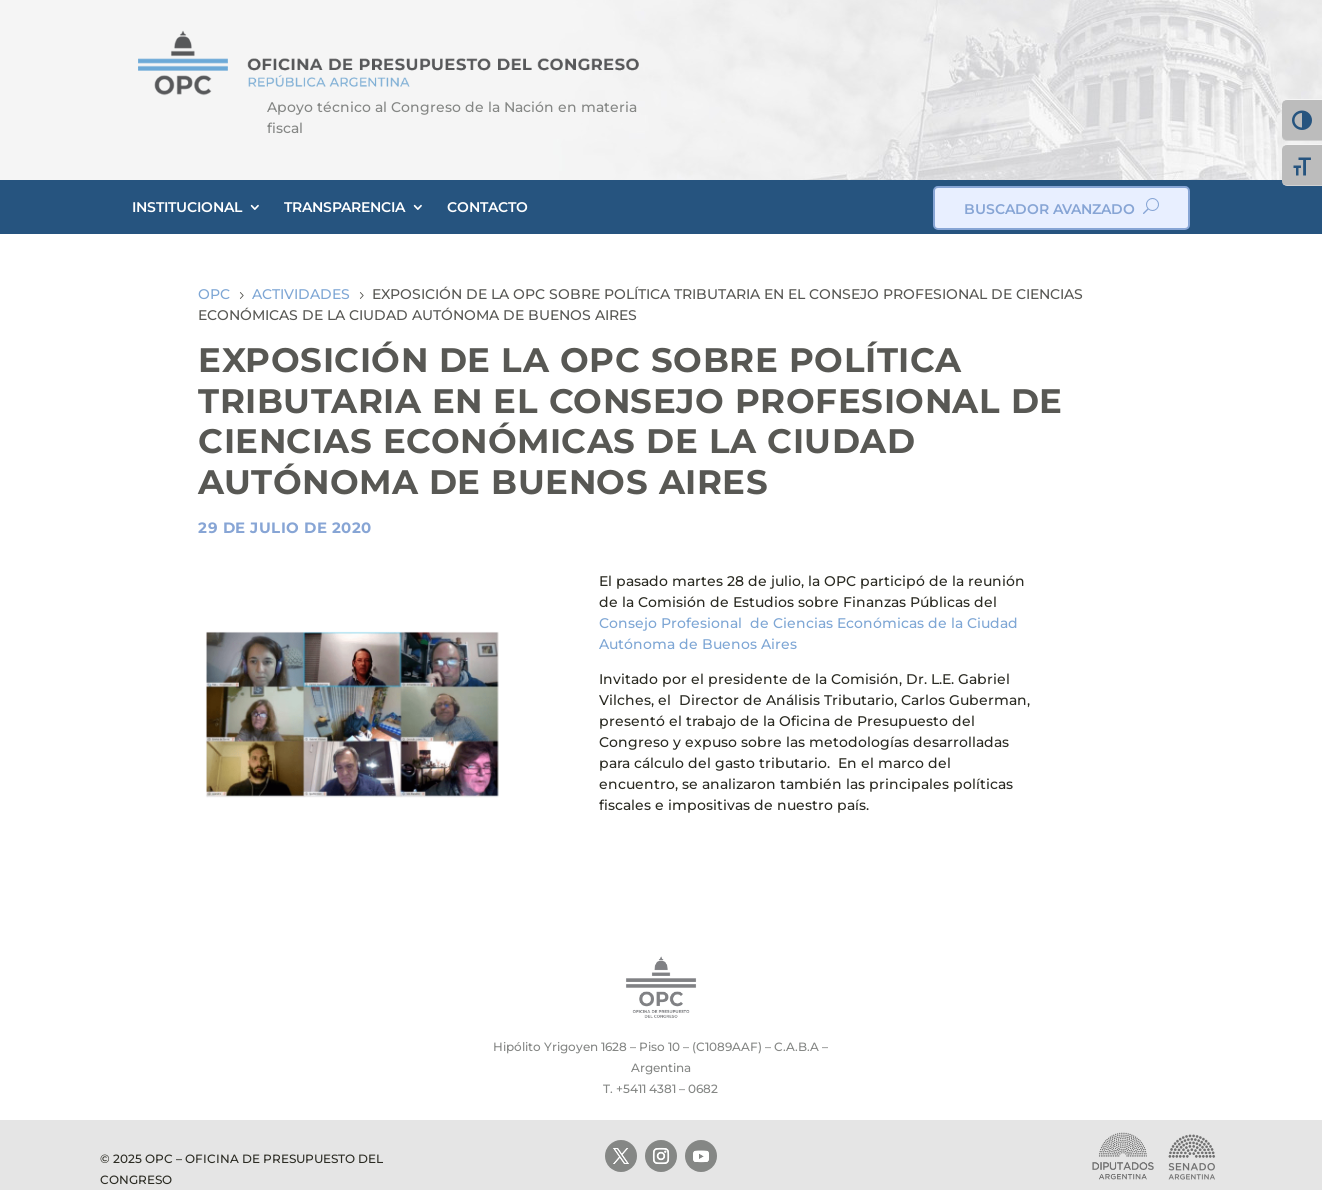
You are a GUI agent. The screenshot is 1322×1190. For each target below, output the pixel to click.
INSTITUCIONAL (187, 207)
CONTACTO (487, 207)
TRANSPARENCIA (344, 207)
